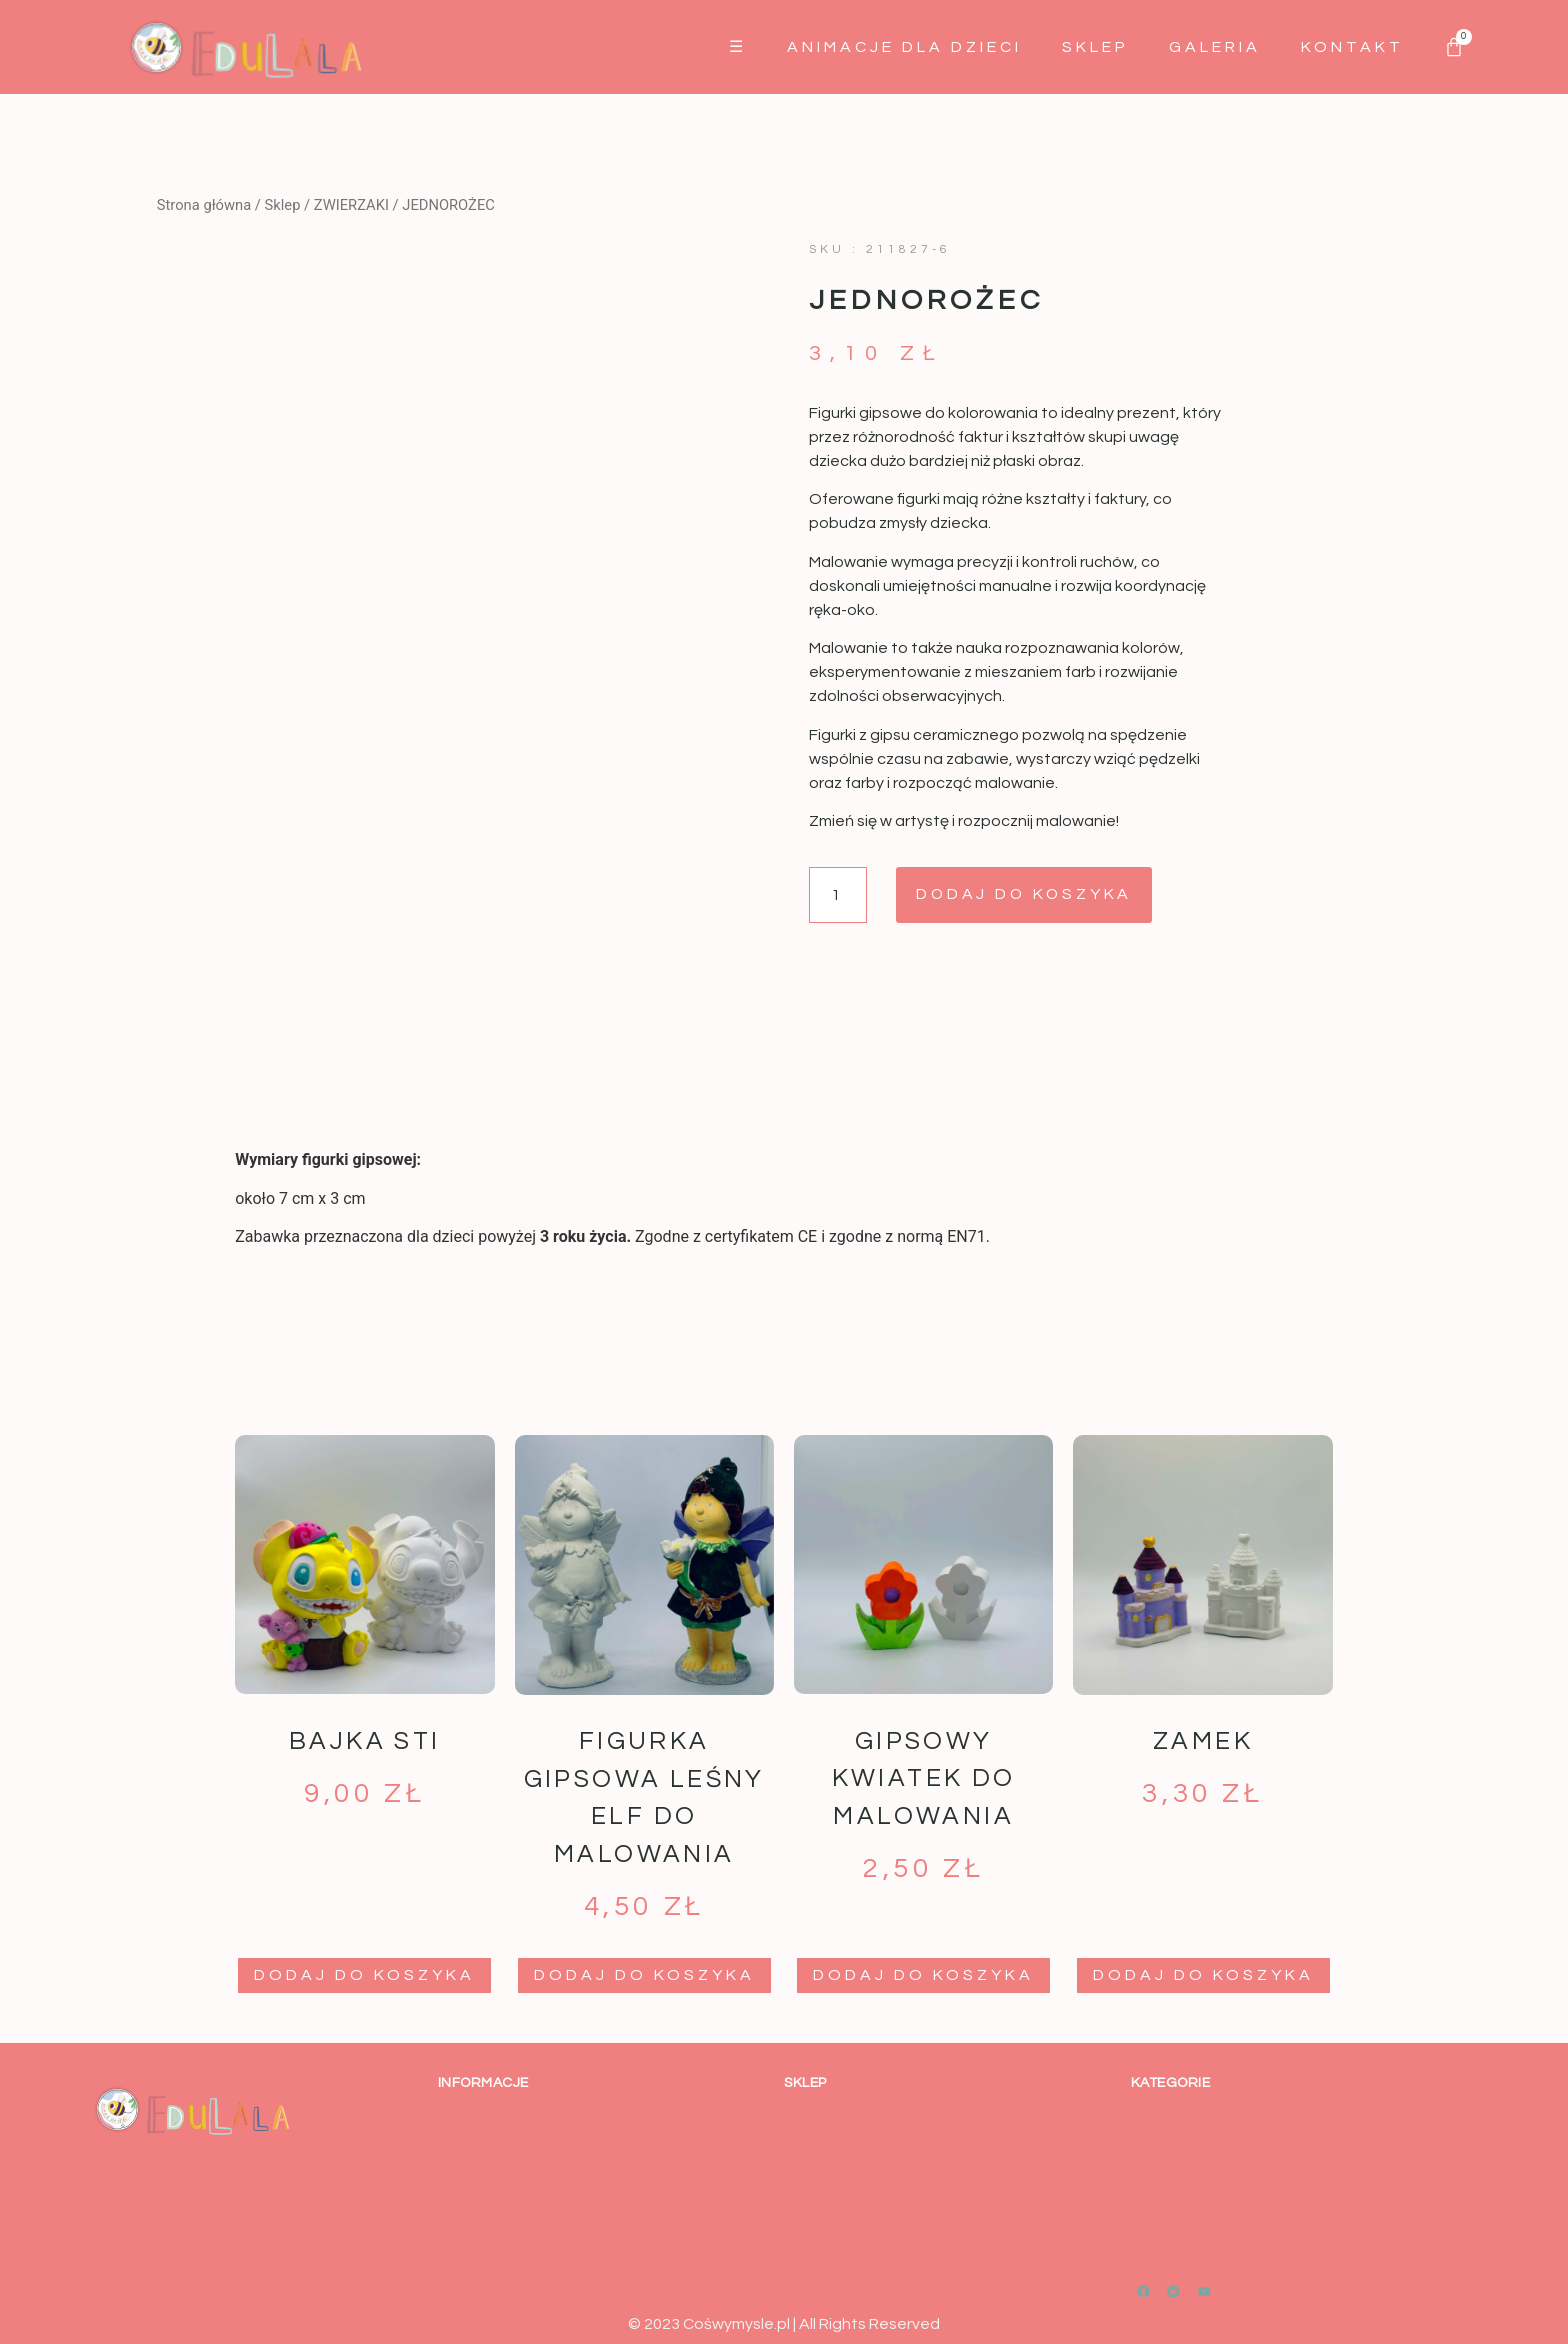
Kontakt (1352, 47)
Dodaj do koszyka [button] (364, 1975)
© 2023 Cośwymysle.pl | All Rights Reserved (784, 2324)
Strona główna (204, 205)
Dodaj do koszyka (1026, 895)
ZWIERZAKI (351, 205)
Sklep (1095, 47)
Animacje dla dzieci (904, 47)
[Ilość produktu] (838, 895)
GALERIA (1215, 47)
